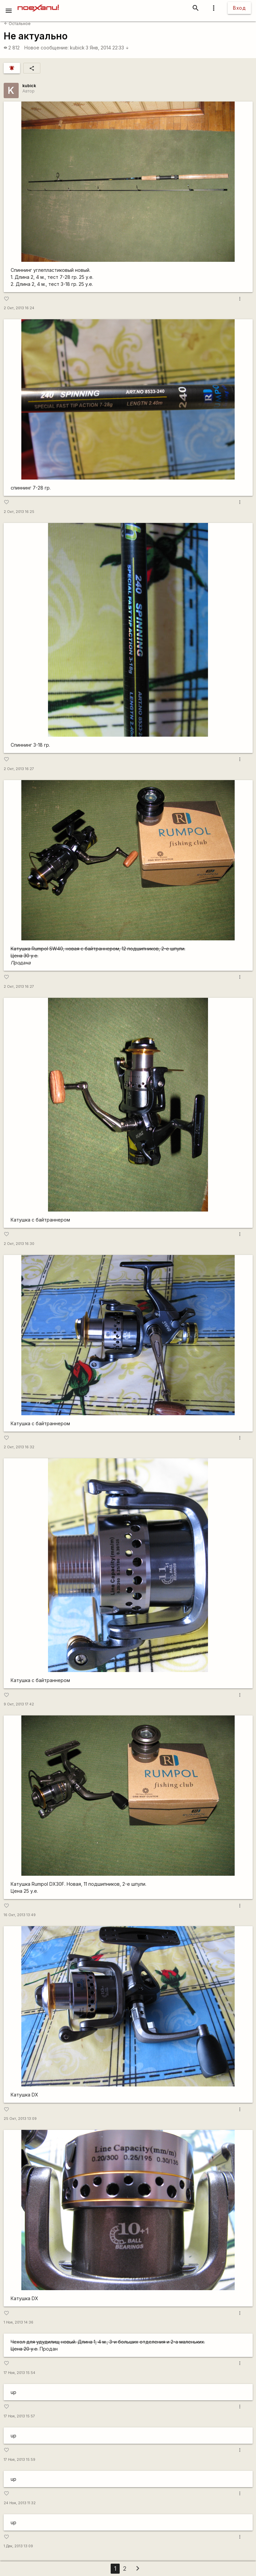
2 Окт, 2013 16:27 (19, 769)
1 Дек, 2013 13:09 (18, 2546)
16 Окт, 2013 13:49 (20, 1915)
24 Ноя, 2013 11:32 (20, 2503)
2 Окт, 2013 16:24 (19, 308)
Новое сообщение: (46, 47)
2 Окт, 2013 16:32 (19, 1447)
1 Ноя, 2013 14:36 (18, 2322)
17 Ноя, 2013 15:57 (19, 2416)
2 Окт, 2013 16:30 (19, 1244)
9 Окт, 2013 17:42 (19, 1704)
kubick (77, 47)
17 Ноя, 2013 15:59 (19, 2459)
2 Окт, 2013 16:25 (19, 512)
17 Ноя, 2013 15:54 (19, 2373)
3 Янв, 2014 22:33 (107, 47)
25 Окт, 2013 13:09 (20, 2119)
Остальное (17, 23)
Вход (239, 8)
